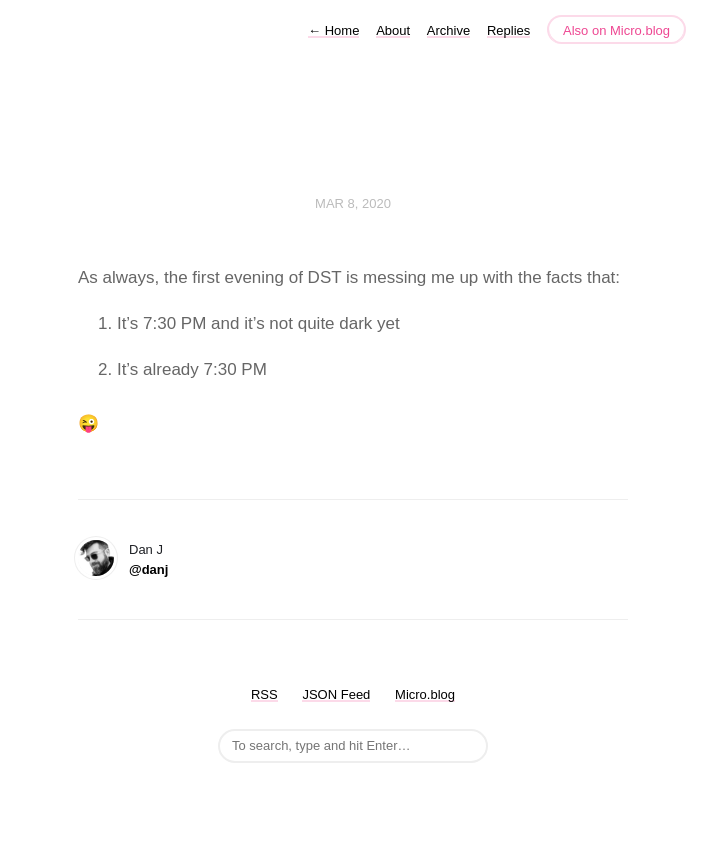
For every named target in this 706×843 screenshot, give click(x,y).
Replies (508, 30)
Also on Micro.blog (616, 30)
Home (333, 30)
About (393, 30)
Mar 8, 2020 (353, 203)
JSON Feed (336, 694)
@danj (148, 569)
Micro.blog (425, 694)
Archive (448, 30)
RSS (264, 694)
